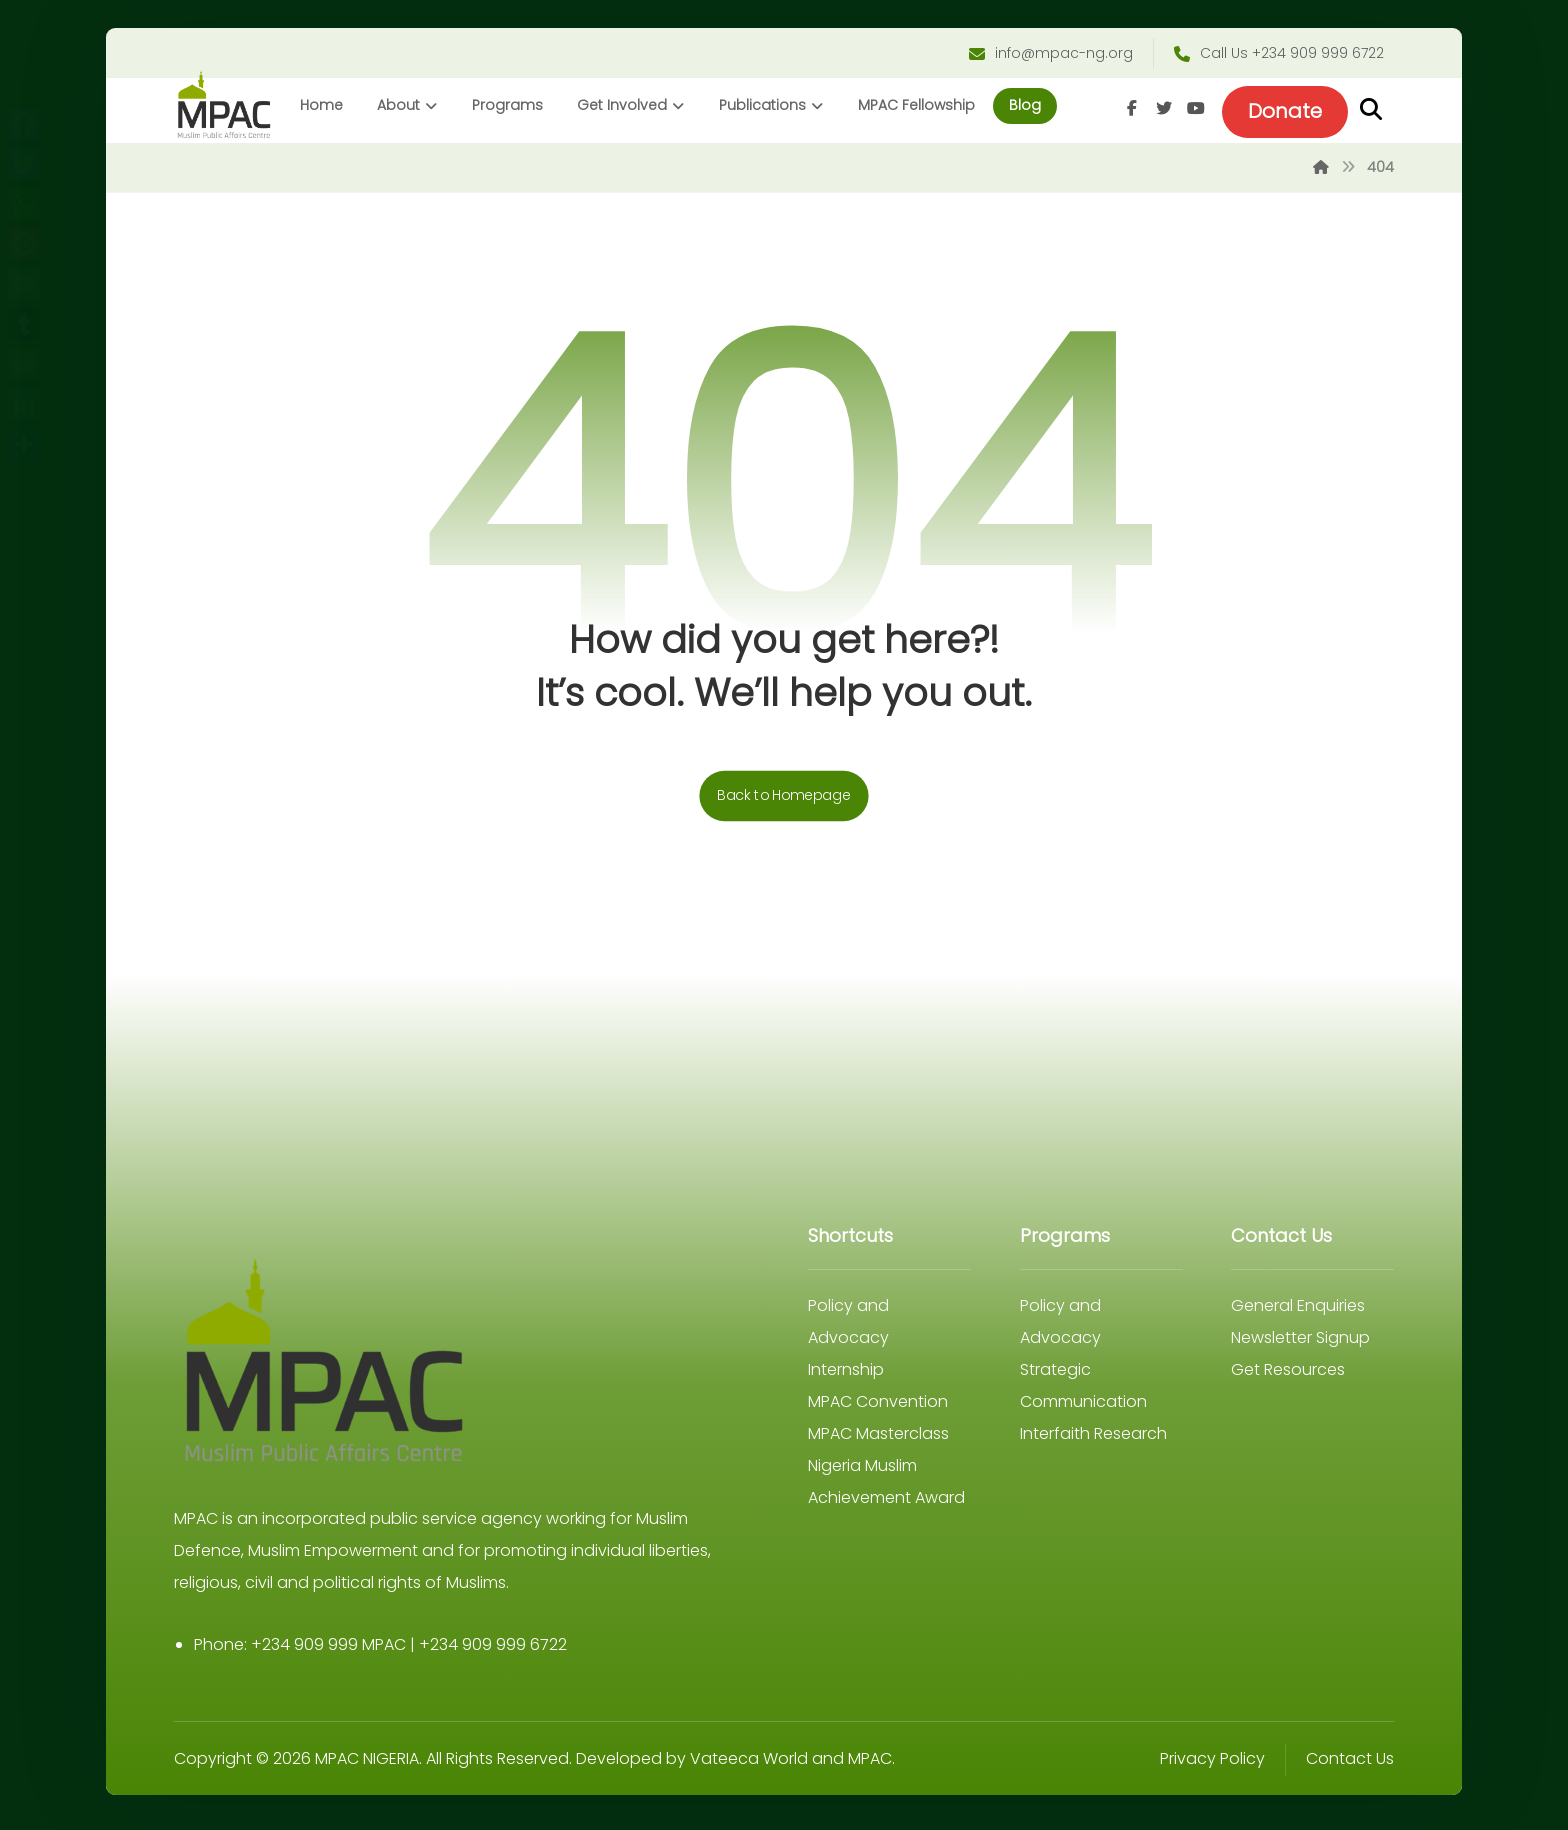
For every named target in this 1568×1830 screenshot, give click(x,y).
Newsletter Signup (1295, 1342)
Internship (846, 1374)
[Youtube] (1189, 111)
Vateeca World (756, 1763)
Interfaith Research (1090, 1438)
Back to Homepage (784, 800)
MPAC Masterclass (878, 1438)
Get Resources (1283, 1374)
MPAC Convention (878, 1406)
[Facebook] (1125, 111)
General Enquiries (1293, 1310)
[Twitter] (1157, 111)
